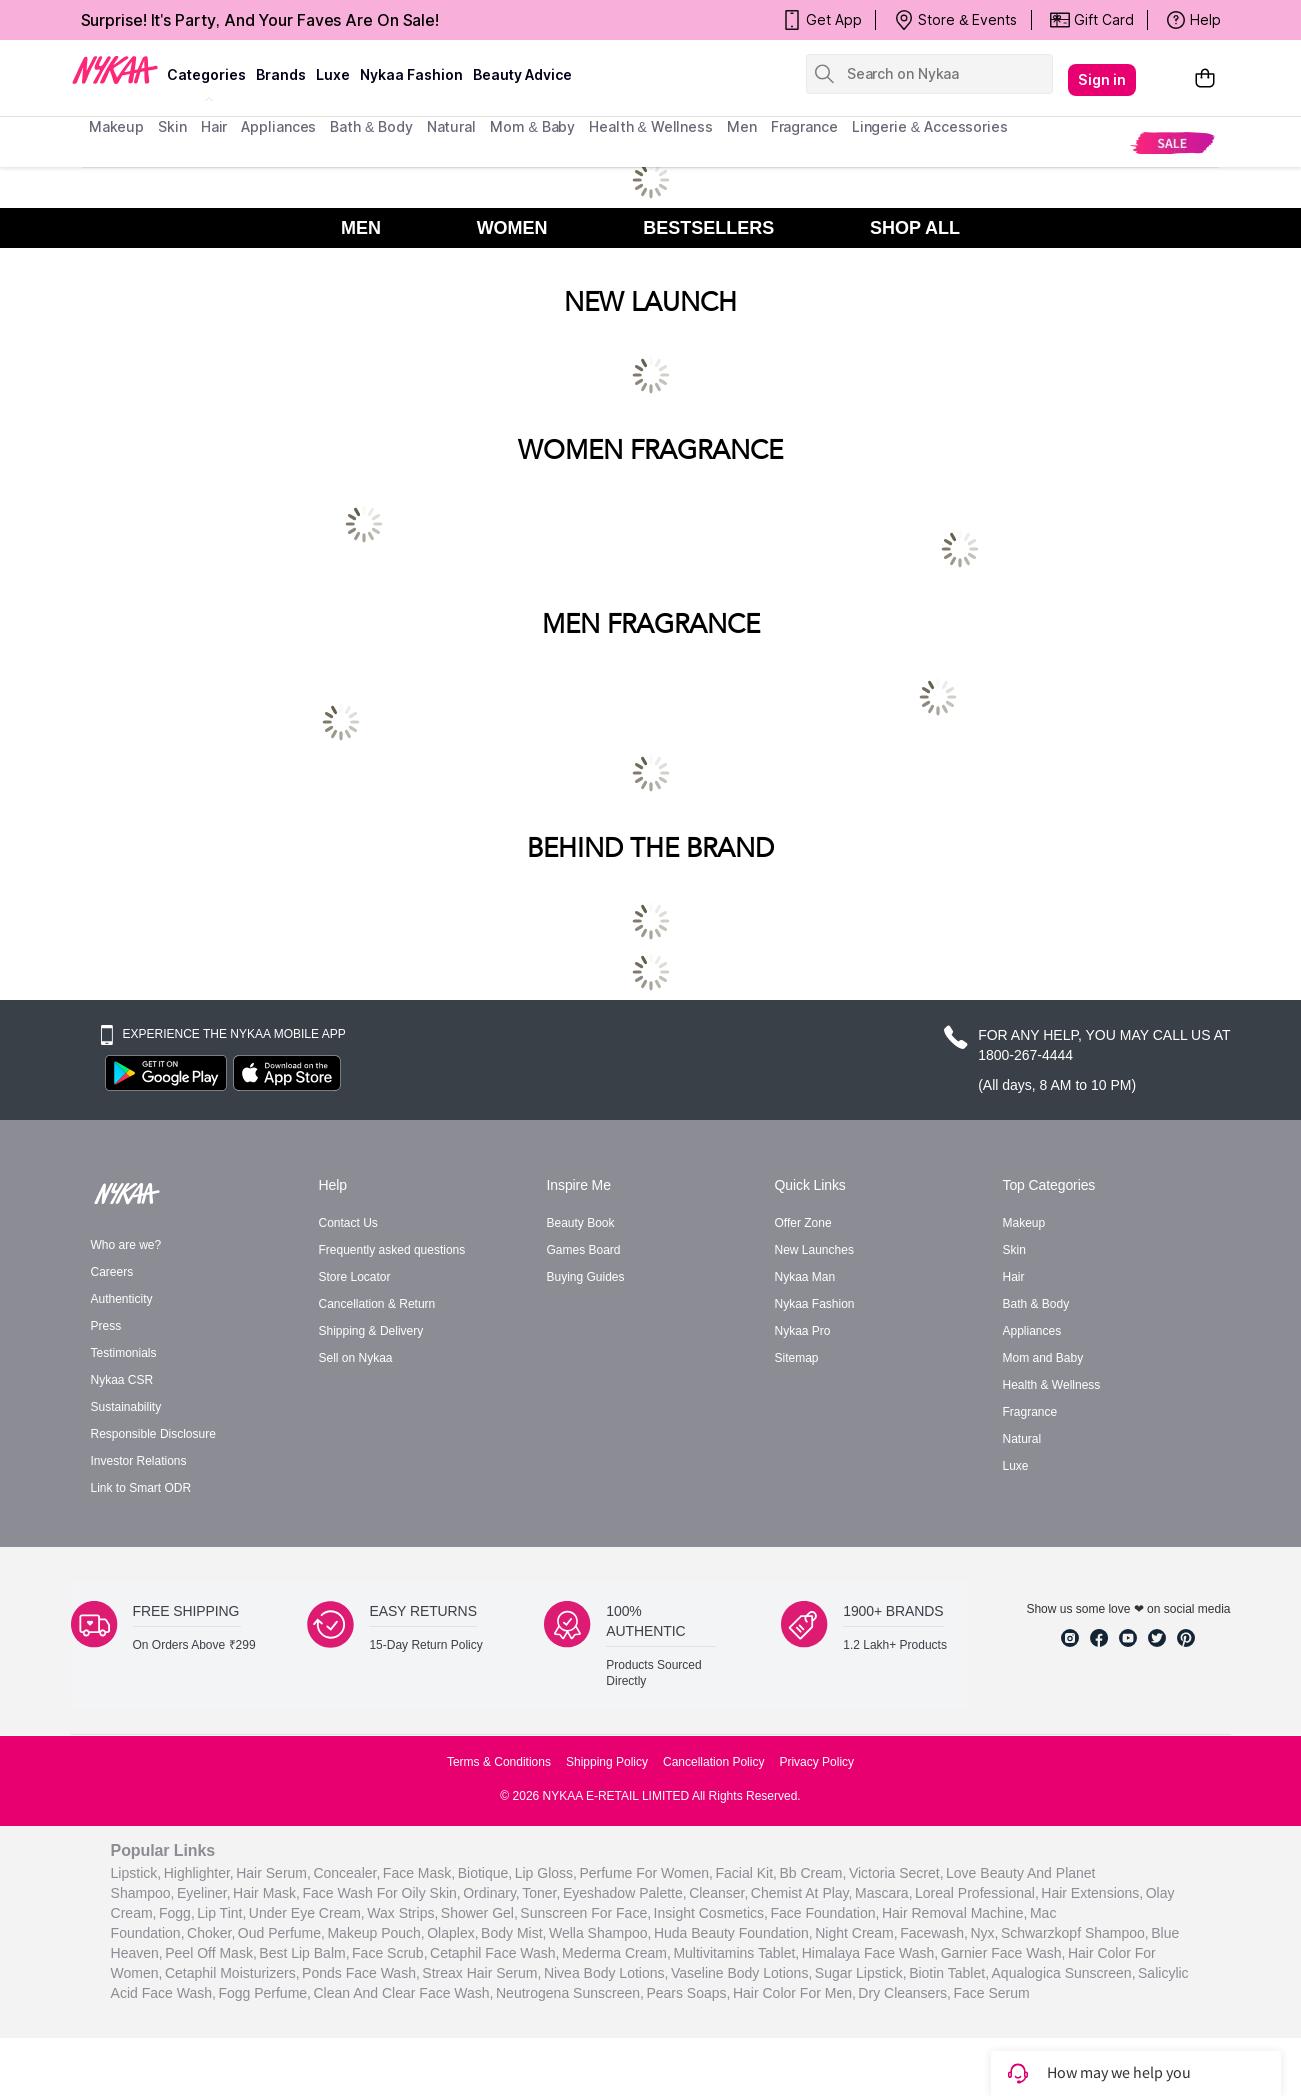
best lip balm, (304, 1952)
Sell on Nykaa (356, 1358)
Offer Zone (803, 1223)
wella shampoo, (600, 1932)
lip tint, (221, 1912)
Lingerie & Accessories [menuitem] (930, 126)
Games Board (584, 1250)
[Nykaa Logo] (115, 69)
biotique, (485, 1872)
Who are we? (126, 1245)
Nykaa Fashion (411, 74)
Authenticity (122, 1299)
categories (206, 74)
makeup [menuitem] (116, 126)
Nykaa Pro (803, 1331)
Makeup (1024, 1223)
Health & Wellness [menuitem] (651, 126)
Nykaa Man (805, 1277)
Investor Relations (139, 1461)
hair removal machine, (955, 1912)
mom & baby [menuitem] (532, 126)
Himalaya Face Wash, (870, 1952)
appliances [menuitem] (278, 126)
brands (281, 74)
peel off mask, (211, 1952)
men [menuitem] (742, 126)
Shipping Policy (607, 1762)
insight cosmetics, (711, 1912)
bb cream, (812, 1872)
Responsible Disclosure (153, 1434)
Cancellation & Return (377, 1304)
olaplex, (452, 1932)
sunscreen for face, (585, 1912)
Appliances (1032, 1331)
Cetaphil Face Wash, (494, 1952)
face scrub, (389, 1952)
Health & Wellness (1052, 1385)
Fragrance (1030, 1412)
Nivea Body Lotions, (606, 1972)
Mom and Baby (1043, 1358)
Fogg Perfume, (264, 1992)
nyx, (984, 1932)
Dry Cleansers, (904, 1992)
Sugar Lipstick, (861, 1972)
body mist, (513, 1932)
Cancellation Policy (713, 1762)
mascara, (884, 1892)
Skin (1014, 1250)
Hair (1014, 1277)
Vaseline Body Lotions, (741, 1972)
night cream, (856, 1932)
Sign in (1102, 79)
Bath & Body (1036, 1304)
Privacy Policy (816, 1762)
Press (106, 1326)
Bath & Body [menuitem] (371, 126)
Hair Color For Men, (794, 1992)
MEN (361, 228)
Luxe (1016, 1466)
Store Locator (355, 1277)
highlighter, (199, 1872)
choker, (211, 1932)
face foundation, (824, 1912)
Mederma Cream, (616, 1952)
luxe (333, 74)
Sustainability (126, 1407)
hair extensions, (1092, 1892)
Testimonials (124, 1353)
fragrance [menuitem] (804, 126)
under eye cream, (307, 1912)
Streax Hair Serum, (481, 1972)
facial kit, (745, 1872)
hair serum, (273, 1872)
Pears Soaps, (688, 1992)
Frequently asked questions (392, 1250)
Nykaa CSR (122, 1380)
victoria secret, (896, 1872)
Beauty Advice (522, 74)
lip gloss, (546, 1872)
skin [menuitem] (172, 126)
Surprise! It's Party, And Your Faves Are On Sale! (260, 20)
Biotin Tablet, (949, 1972)
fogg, (177, 1912)
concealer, (346, 1872)
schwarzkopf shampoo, (1075, 1932)
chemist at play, (802, 1892)
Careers (112, 1272)
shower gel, (479, 1912)
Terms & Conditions (499, 1762)
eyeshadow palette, (625, 1892)
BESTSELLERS (708, 228)
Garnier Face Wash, (1003, 1952)
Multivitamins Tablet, (736, 1952)
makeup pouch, (375, 1932)
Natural (1022, 1439)
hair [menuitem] (214, 126)
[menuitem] (1172, 142)
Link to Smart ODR (141, 1488)
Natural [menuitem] (451, 126)
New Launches (814, 1250)
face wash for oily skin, (382, 1892)
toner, (541, 1892)
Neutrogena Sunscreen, (570, 1992)
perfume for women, (646, 1872)
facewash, (934, 1932)
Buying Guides (586, 1277)
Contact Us (348, 1223)
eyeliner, (204, 1892)
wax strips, (402, 1912)
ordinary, (491, 1892)
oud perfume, (281, 1932)
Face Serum (991, 1992)
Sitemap (797, 1358)
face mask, (419, 1872)
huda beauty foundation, (733, 1932)
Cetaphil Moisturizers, (232, 1972)
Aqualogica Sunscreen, (1064, 1972)
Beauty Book (581, 1223)
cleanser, (718, 1892)
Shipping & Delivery (371, 1331)
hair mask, (266, 1892)
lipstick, (136, 1872)
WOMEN (512, 228)
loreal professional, (977, 1892)
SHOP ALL (915, 228)
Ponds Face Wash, (361, 1972)
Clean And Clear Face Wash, (403, 1992)
